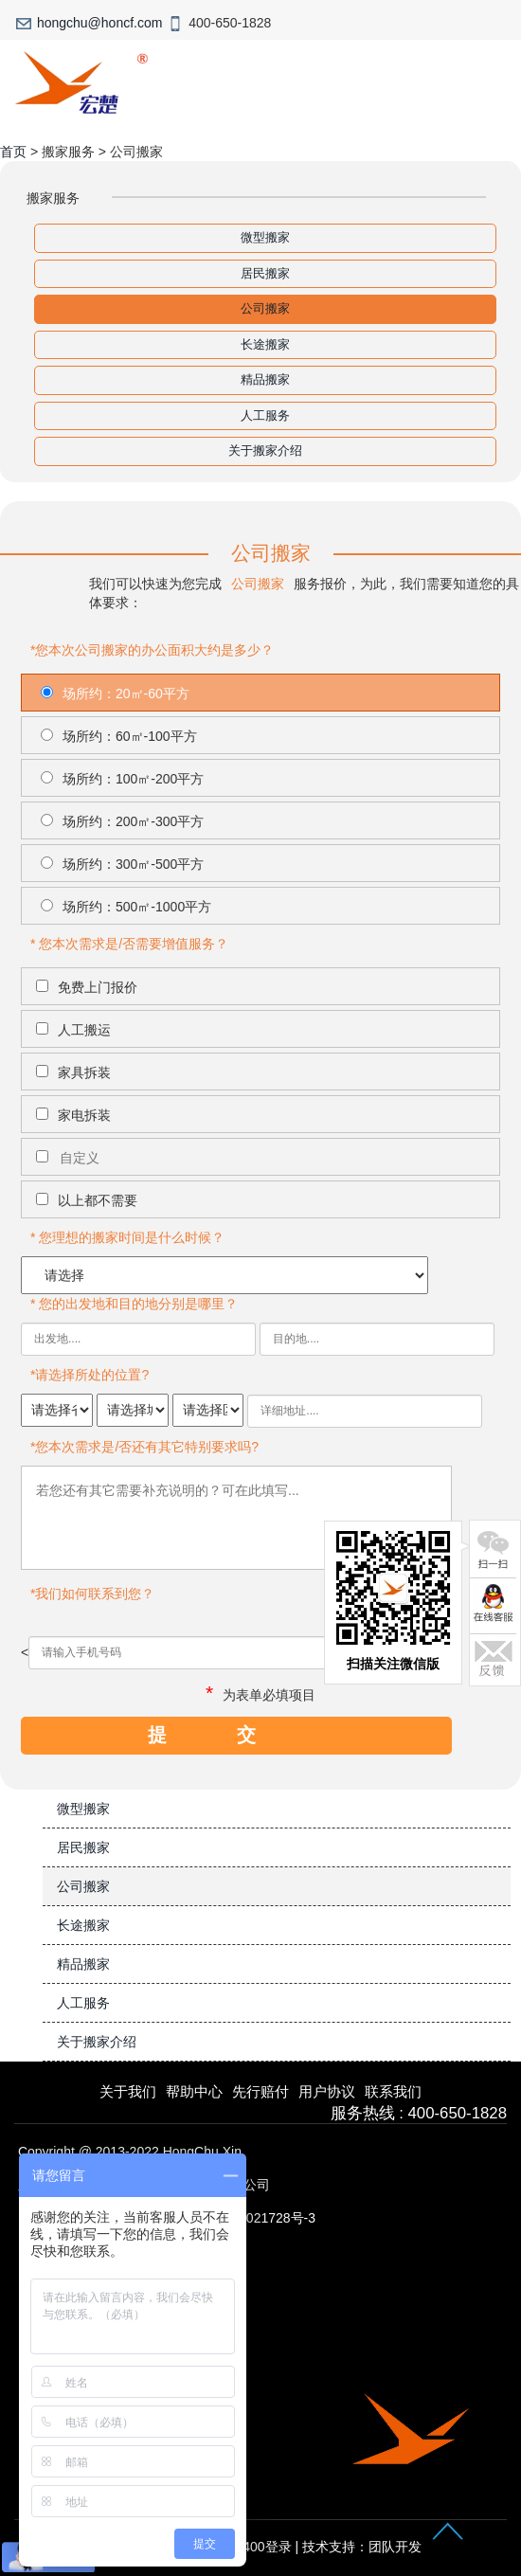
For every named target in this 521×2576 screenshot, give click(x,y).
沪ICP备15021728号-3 (249, 2217)
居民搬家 (265, 273)
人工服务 (265, 415)
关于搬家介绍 (265, 450)
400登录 (267, 2546)
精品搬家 (265, 379)
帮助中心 (194, 2091)
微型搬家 (265, 237)
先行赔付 (260, 2091)
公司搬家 (265, 308)
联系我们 (393, 2091)
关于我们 (127, 2091)
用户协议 (326, 2091)
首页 (13, 151)
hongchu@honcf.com (100, 22)
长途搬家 (265, 344)
